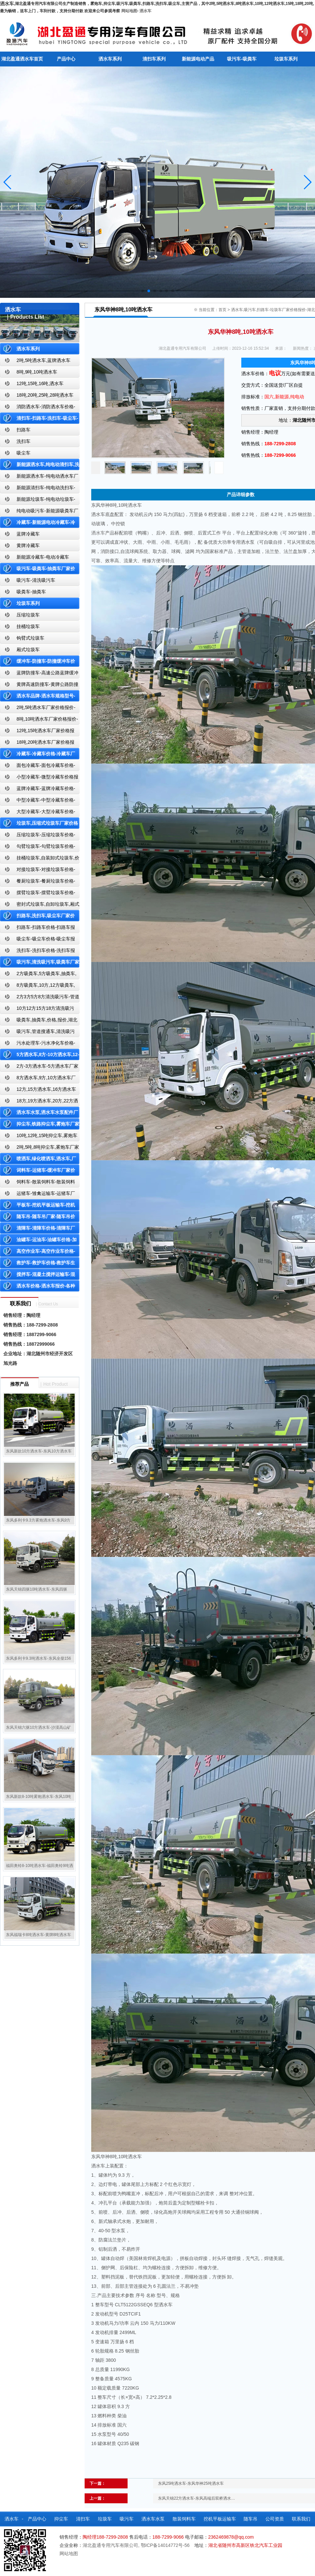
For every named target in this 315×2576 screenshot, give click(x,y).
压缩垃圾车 (28, 614)
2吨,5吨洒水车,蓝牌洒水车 (43, 360)
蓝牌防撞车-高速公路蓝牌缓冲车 (39, 674)
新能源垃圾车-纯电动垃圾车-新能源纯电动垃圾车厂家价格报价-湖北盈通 (38, 500)
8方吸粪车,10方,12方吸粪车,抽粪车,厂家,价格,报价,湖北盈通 (37, 986)
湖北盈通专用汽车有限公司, (112, 2545)
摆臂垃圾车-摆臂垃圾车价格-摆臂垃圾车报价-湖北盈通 (37, 894)
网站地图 (129, 11)
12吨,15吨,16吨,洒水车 (40, 383)
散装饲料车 (184, 2518)
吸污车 (127, 2518)
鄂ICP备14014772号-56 (165, 2545)
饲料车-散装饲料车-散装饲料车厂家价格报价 (37, 1183)
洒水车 (145, 11)
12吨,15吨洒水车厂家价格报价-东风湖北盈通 (37, 732)
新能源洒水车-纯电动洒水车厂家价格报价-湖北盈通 (39, 477)
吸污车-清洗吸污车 (36, 580)
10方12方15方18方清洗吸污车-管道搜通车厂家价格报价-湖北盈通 (38, 1010)
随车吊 (250, 2518)
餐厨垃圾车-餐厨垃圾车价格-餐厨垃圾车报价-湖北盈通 (37, 882)
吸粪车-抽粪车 (31, 591)
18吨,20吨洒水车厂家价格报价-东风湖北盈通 (37, 743)
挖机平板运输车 (220, 2518)
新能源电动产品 (198, 58)
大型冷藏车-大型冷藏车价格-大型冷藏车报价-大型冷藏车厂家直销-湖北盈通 (38, 813)
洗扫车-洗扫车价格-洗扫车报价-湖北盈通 (37, 952)
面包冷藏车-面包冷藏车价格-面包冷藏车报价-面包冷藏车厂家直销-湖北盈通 (38, 767)
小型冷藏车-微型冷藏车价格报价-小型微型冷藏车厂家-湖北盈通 (39, 778)
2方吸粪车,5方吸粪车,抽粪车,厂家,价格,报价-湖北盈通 (38, 975)
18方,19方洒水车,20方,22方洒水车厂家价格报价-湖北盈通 (39, 1102)
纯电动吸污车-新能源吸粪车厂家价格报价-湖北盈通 (39, 512)
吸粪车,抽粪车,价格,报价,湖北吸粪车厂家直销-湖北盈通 (38, 1021)
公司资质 (274, 2518)
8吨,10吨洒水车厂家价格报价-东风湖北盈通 (39, 720)
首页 (222, 309)
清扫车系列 (154, 58)
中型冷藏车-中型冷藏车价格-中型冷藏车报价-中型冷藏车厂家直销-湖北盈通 (38, 801)
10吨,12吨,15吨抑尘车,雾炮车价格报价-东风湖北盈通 (38, 1137)
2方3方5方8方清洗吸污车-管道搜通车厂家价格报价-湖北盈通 (39, 998)
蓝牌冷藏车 (28, 533)
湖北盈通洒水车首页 (22, 58)
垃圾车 (105, 2518)
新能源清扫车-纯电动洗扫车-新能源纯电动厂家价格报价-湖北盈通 (38, 489)
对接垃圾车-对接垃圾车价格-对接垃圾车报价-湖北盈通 (37, 871)
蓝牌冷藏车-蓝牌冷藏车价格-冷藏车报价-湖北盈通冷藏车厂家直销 (38, 790)
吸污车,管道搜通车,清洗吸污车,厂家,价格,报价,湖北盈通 (37, 1033)
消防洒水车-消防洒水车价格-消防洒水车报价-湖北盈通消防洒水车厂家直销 (38, 408)
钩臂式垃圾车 (30, 638)
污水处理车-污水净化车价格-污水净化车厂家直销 (37, 1044)
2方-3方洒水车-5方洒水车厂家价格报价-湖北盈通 (39, 1067)
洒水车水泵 (153, 2518)
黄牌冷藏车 (28, 545)
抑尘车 (61, 2518)
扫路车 (23, 429)
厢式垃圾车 (28, 649)
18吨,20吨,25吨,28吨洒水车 (45, 395)
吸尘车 (23, 453)
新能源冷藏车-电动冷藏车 (43, 557)
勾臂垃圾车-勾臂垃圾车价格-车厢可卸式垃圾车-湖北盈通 (37, 848)
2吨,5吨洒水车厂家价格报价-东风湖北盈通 (37, 709)
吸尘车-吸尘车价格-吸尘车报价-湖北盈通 (37, 940)
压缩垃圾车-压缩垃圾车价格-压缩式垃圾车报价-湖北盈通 (37, 836)
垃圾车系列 (285, 58)
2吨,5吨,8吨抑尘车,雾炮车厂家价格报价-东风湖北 (39, 1148)
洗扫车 (23, 441)
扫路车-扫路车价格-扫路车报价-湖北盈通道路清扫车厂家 (37, 929)
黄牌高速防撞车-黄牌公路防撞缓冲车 (39, 686)
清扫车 (83, 2518)
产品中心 (66, 58)
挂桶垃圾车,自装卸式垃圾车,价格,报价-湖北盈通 (39, 859)
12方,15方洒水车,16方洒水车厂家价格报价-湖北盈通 (38, 1091)
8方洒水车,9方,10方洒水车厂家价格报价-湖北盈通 (38, 1079)
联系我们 (301, 2518)
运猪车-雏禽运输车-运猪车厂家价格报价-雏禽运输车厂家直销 (37, 1195)
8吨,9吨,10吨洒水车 (37, 372)
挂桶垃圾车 (28, 626)
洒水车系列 (110, 58)
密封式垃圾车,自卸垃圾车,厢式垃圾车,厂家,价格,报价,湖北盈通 (39, 905)
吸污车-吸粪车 (241, 58)
